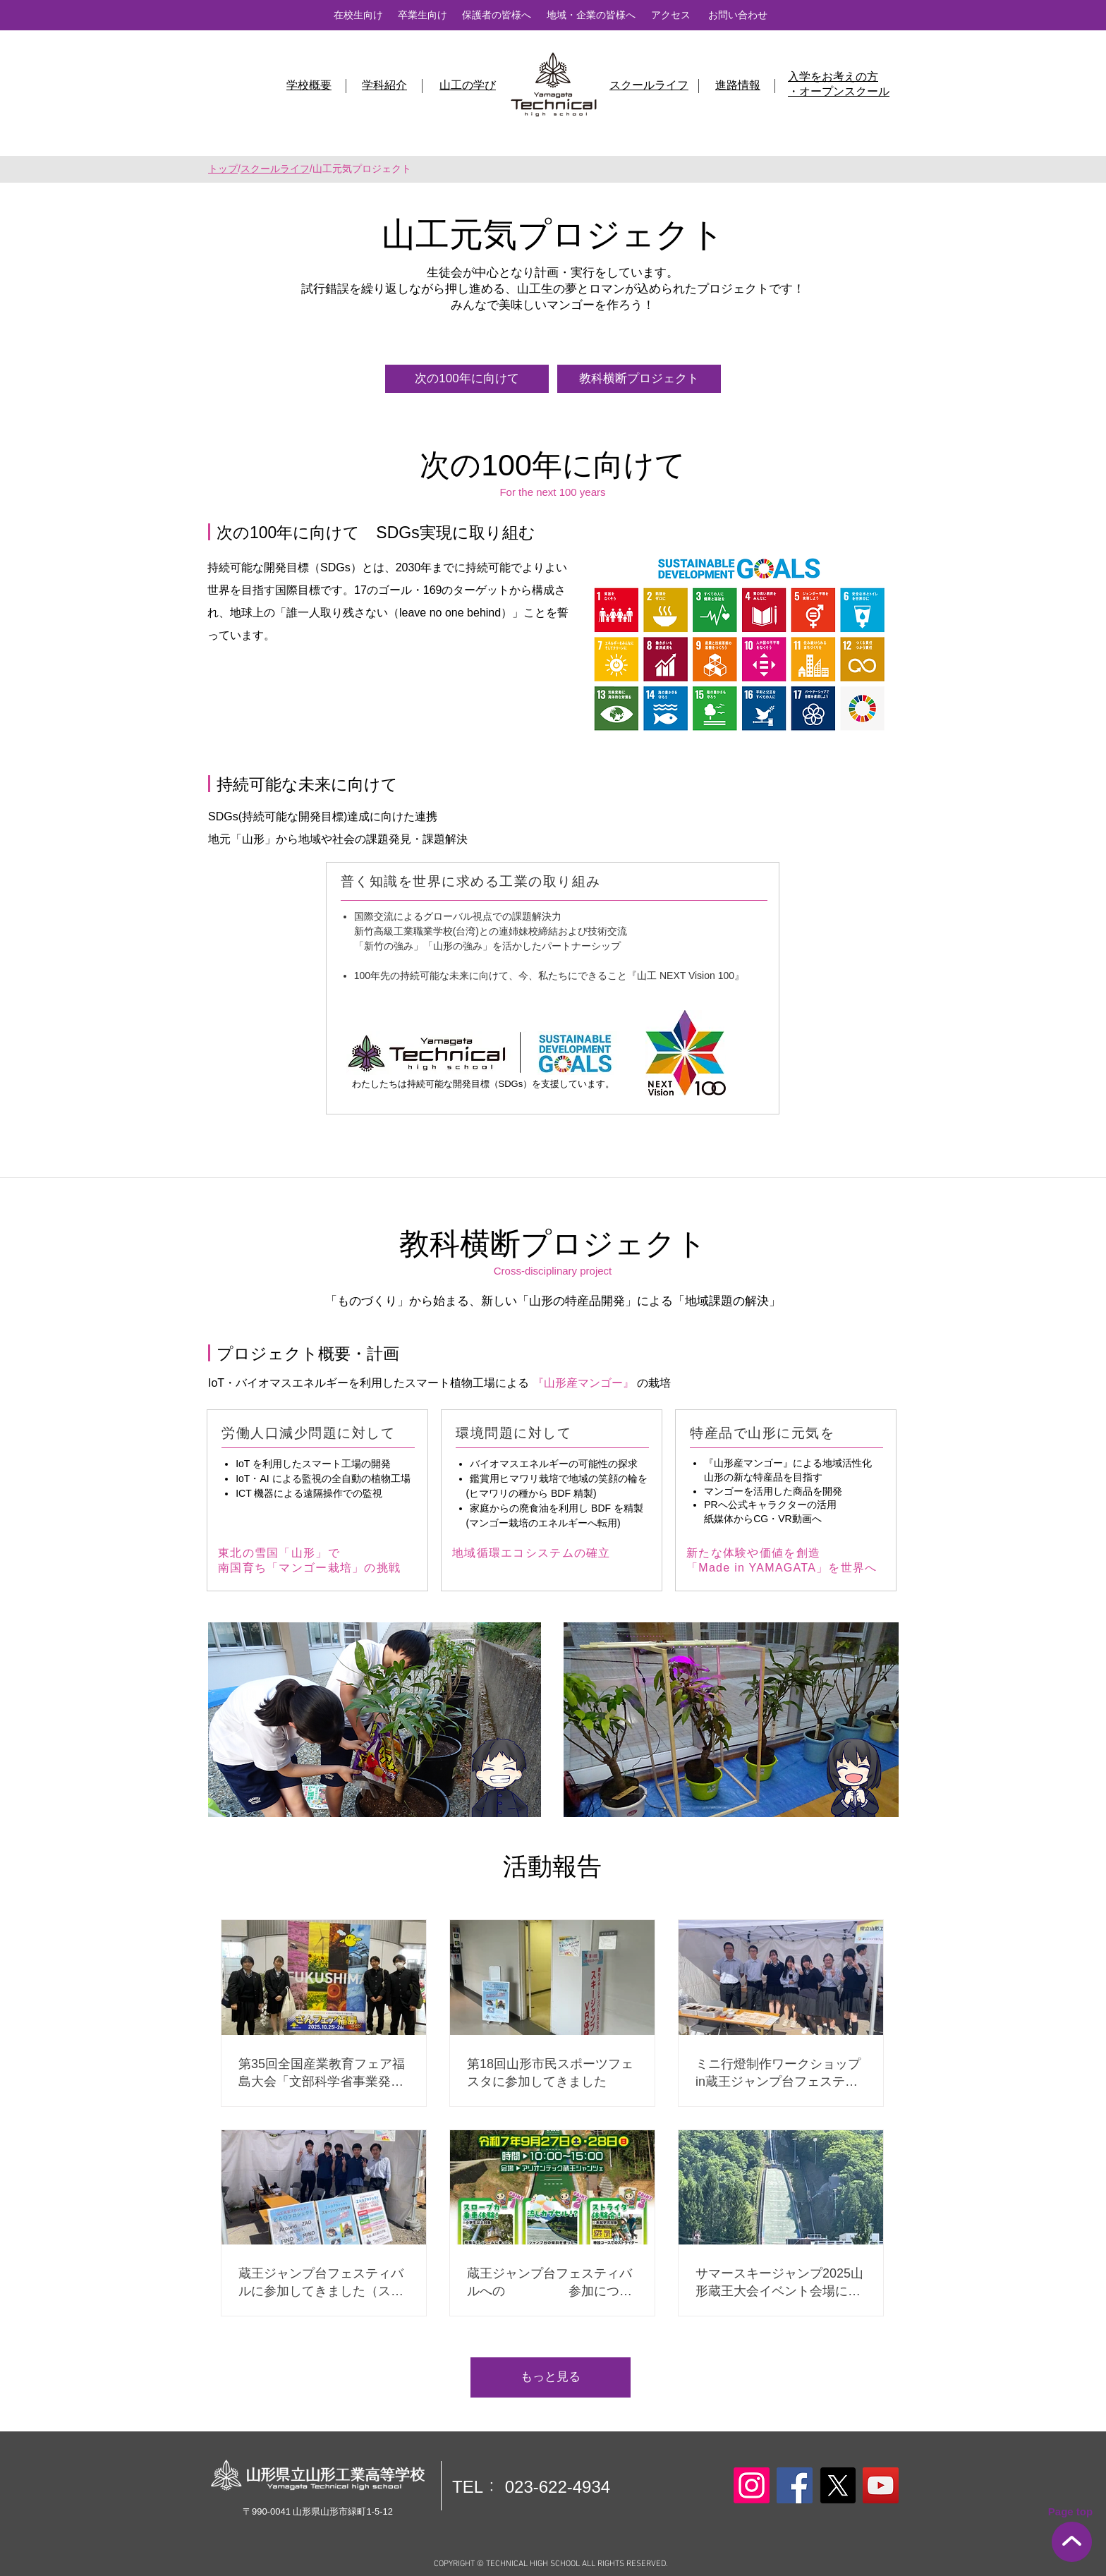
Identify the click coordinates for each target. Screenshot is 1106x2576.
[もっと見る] (550, 2377)
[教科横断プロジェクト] (639, 379)
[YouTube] (881, 2485)
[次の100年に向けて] (467, 379)
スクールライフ (275, 168)
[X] (838, 2485)
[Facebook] (795, 2485)
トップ (223, 168)
